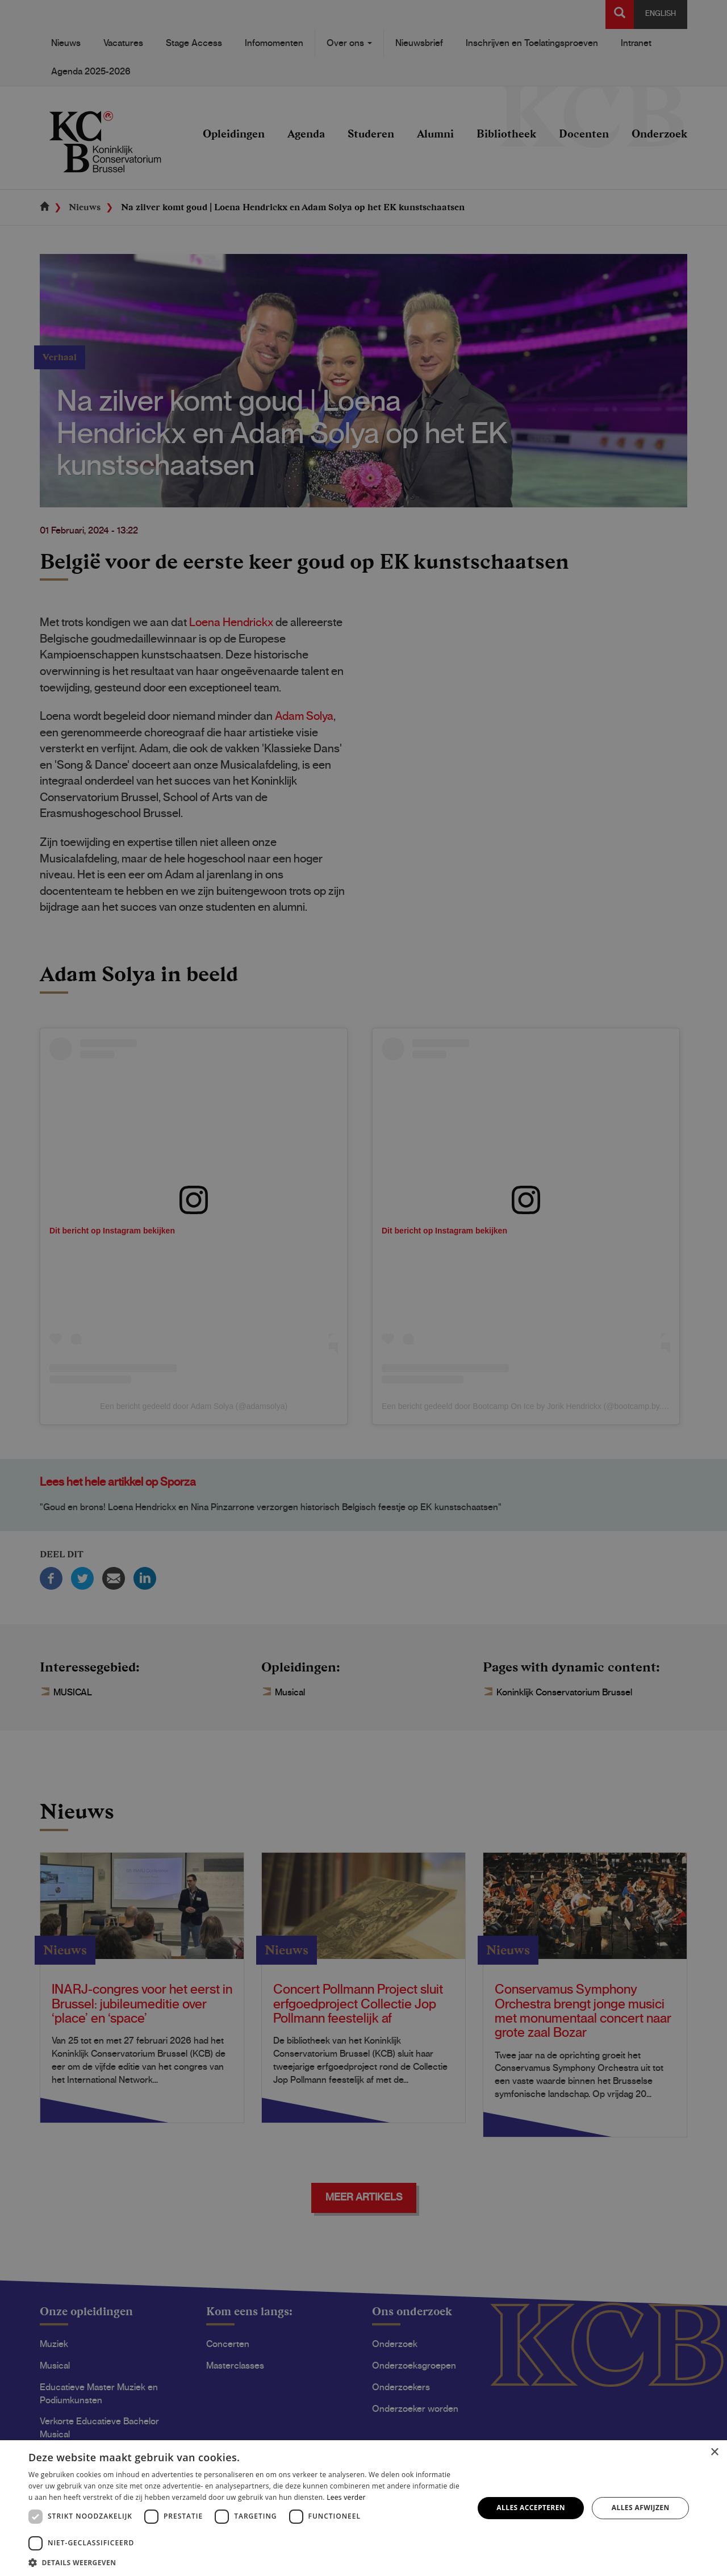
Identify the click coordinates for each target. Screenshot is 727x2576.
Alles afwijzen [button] (641, 2507)
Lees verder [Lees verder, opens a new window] (346, 2497)
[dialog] (363, 1288)
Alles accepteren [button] (530, 2507)
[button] (244, 2562)
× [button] (714, 2452)
